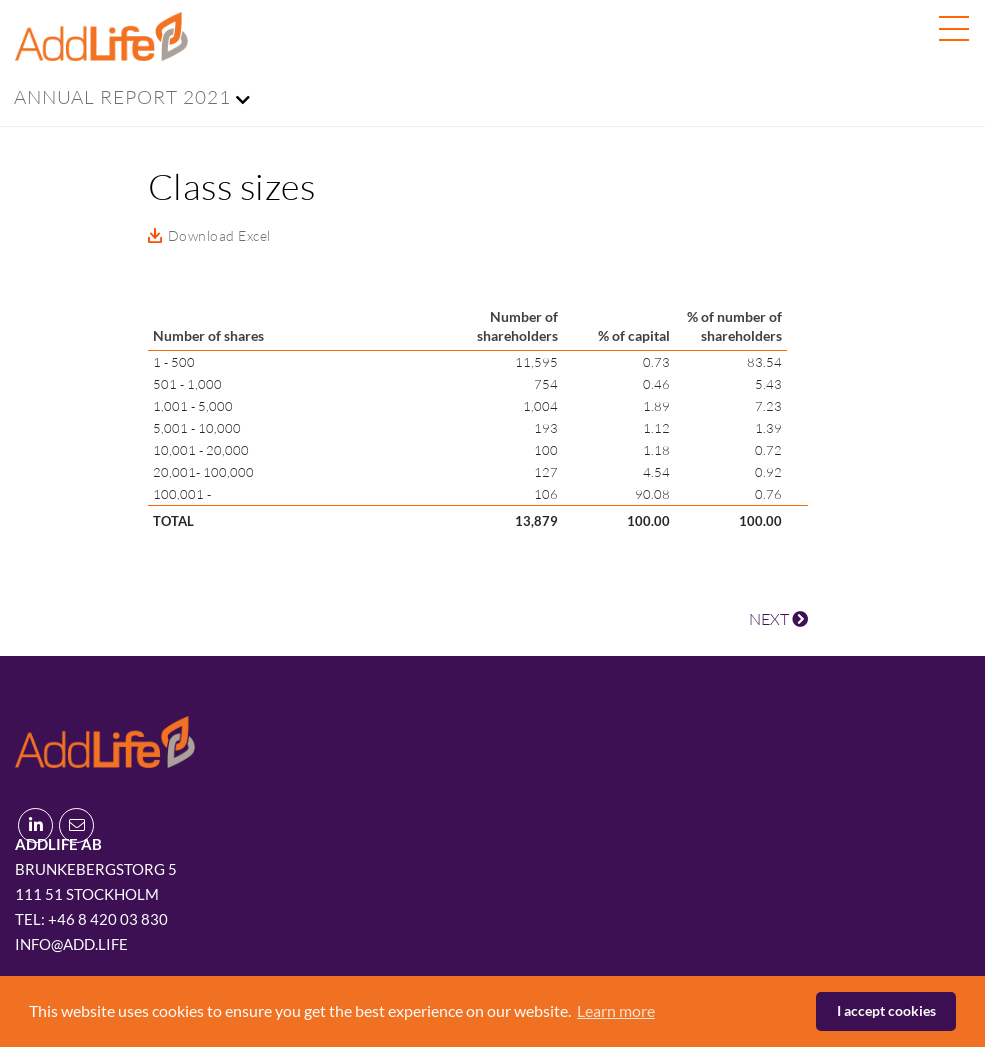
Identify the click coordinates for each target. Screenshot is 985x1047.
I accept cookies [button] (886, 1010)
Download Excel (219, 235)
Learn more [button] (616, 1010)
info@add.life (71, 944)
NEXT (778, 619)
